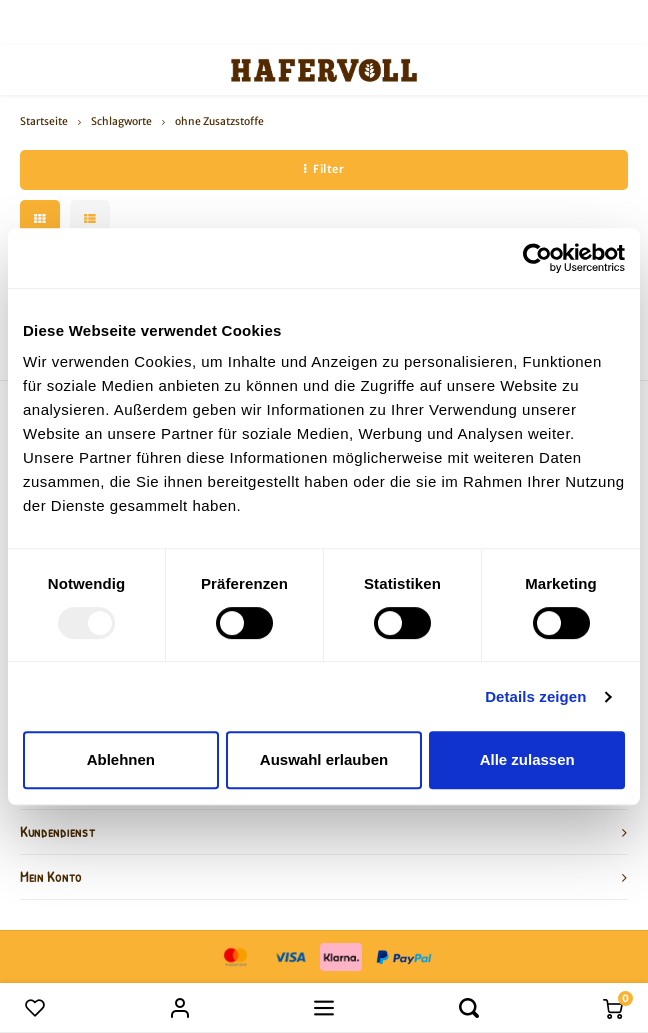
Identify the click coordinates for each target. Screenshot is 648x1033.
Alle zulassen (527, 759)
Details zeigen (535, 696)
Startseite (44, 121)
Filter (324, 169)
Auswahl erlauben (324, 759)
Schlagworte (121, 121)
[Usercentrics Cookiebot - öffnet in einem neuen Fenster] (537, 258)
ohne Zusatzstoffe (219, 121)
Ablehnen (121, 759)
